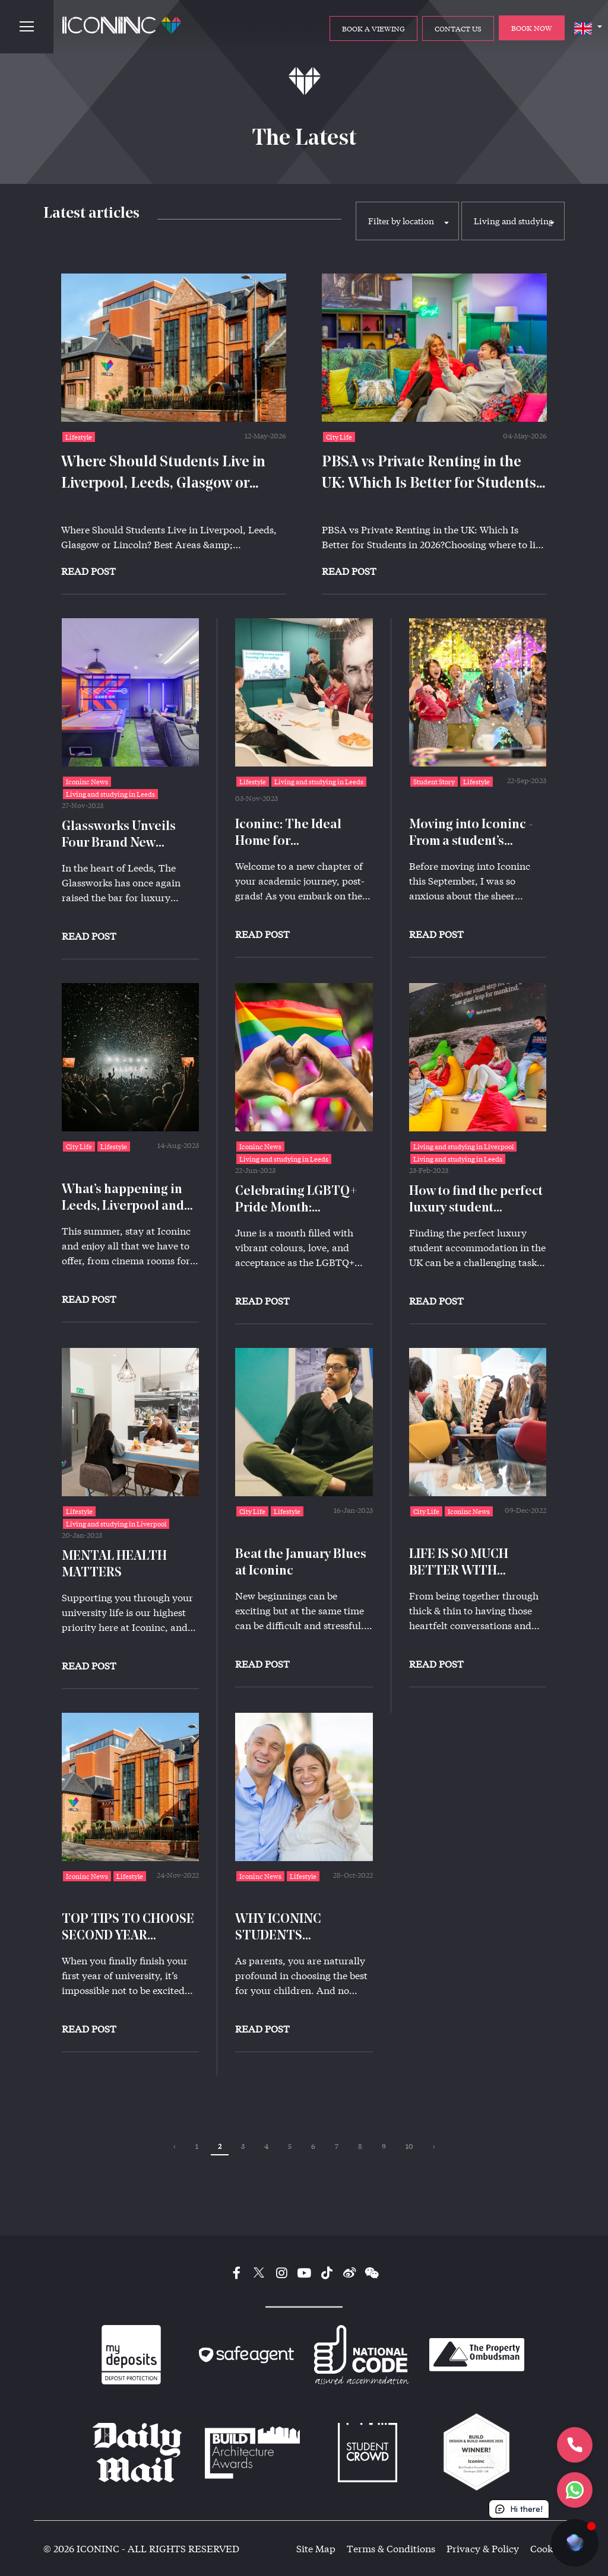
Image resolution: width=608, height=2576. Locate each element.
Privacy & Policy (482, 2548)
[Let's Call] (575, 2445)
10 (409, 2146)
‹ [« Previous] (174, 2146)
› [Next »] (434, 2146)
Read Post (88, 571)
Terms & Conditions (391, 2548)
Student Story (434, 781)
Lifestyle (78, 436)
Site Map (315, 2548)
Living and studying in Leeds (110, 794)
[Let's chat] (575, 2490)
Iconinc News (87, 781)
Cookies (547, 2548)
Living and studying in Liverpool (463, 1146)
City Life (339, 436)
